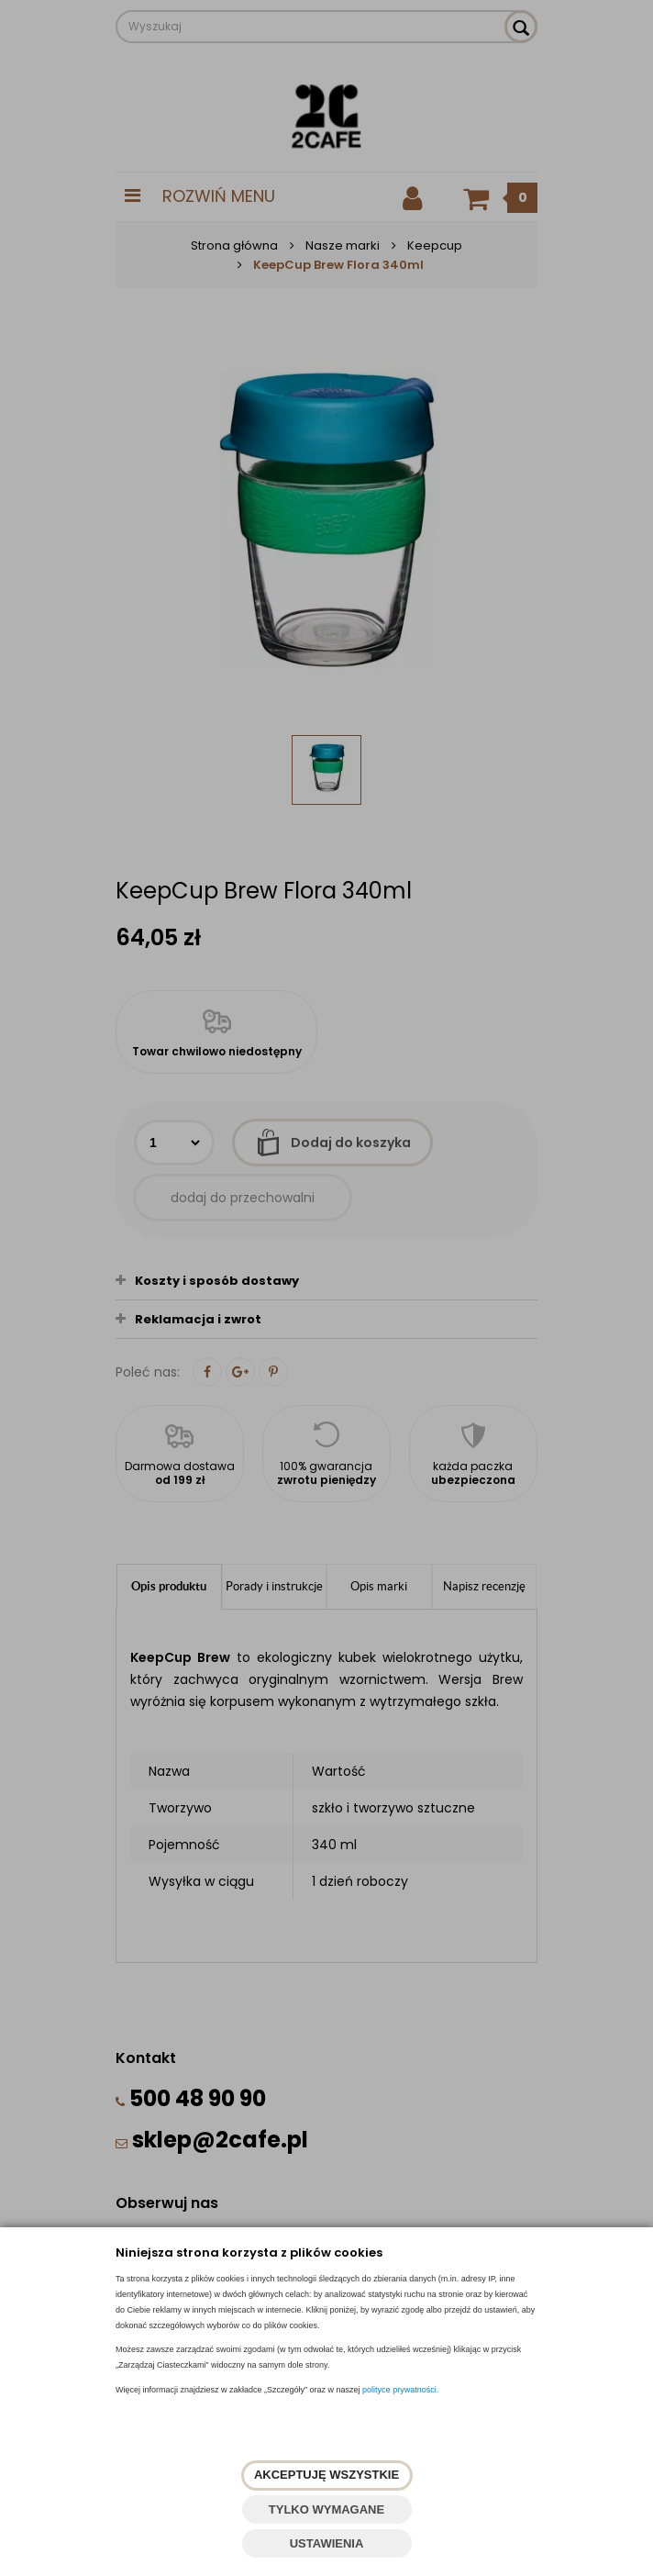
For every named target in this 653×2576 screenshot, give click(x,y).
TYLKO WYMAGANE (326, 2509)
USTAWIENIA (327, 2543)
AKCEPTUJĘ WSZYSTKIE (326, 2474)
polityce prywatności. (400, 2389)
